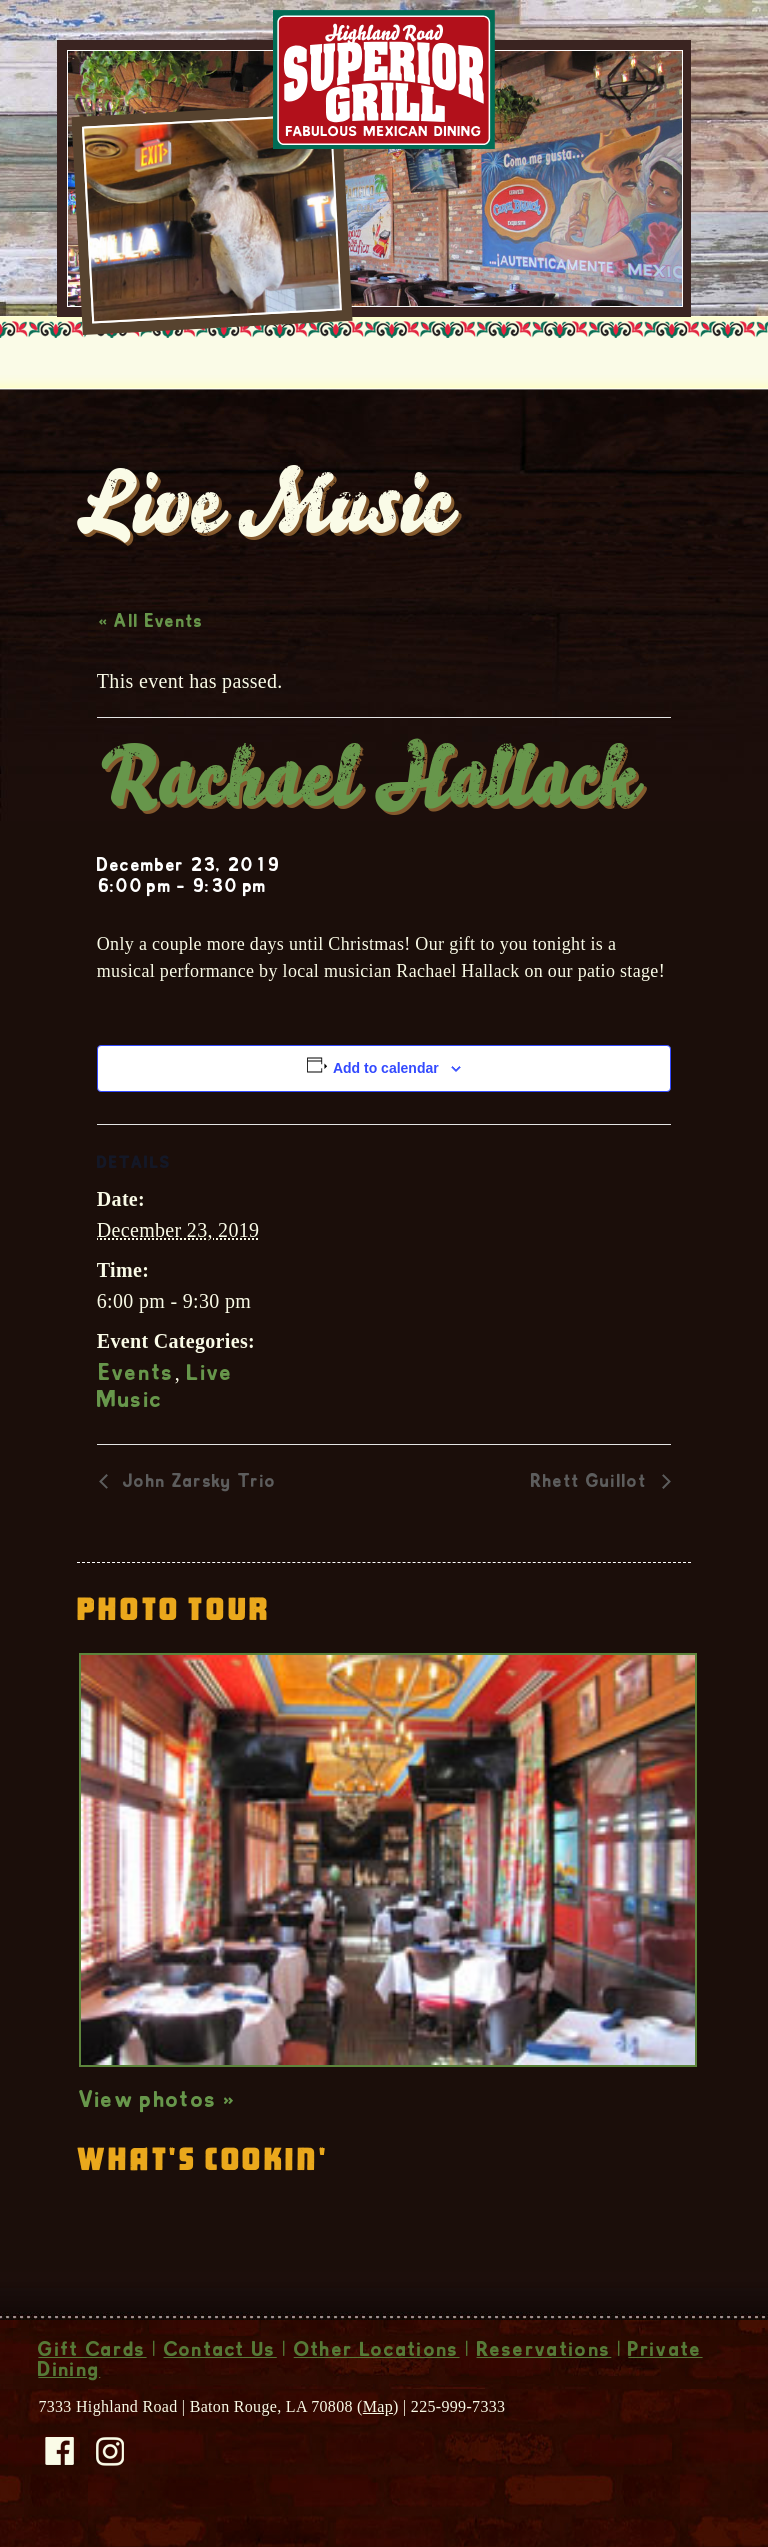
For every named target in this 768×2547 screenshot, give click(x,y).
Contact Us (220, 2352)
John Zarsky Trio (197, 1483)
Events (137, 1375)
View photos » (157, 2102)
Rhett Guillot (591, 1483)
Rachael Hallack (367, 785)
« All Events (151, 623)
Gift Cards (92, 2352)
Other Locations (377, 2352)
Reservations (544, 2352)
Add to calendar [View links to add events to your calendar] (386, 1068)
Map (378, 2406)
